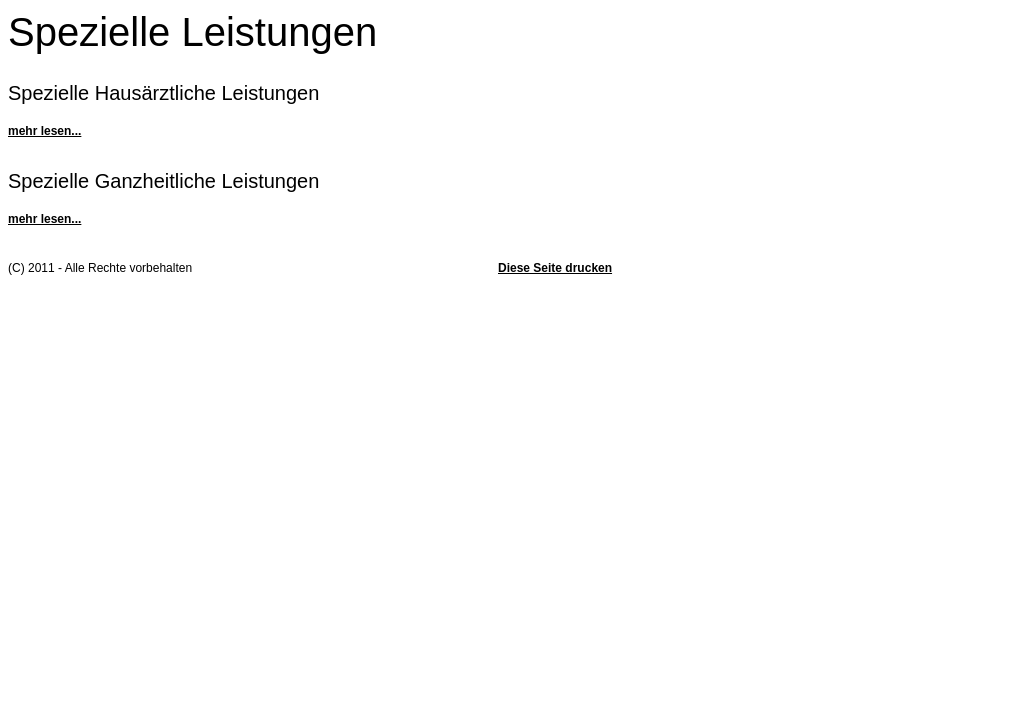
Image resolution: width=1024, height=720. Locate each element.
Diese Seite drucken (555, 268)
